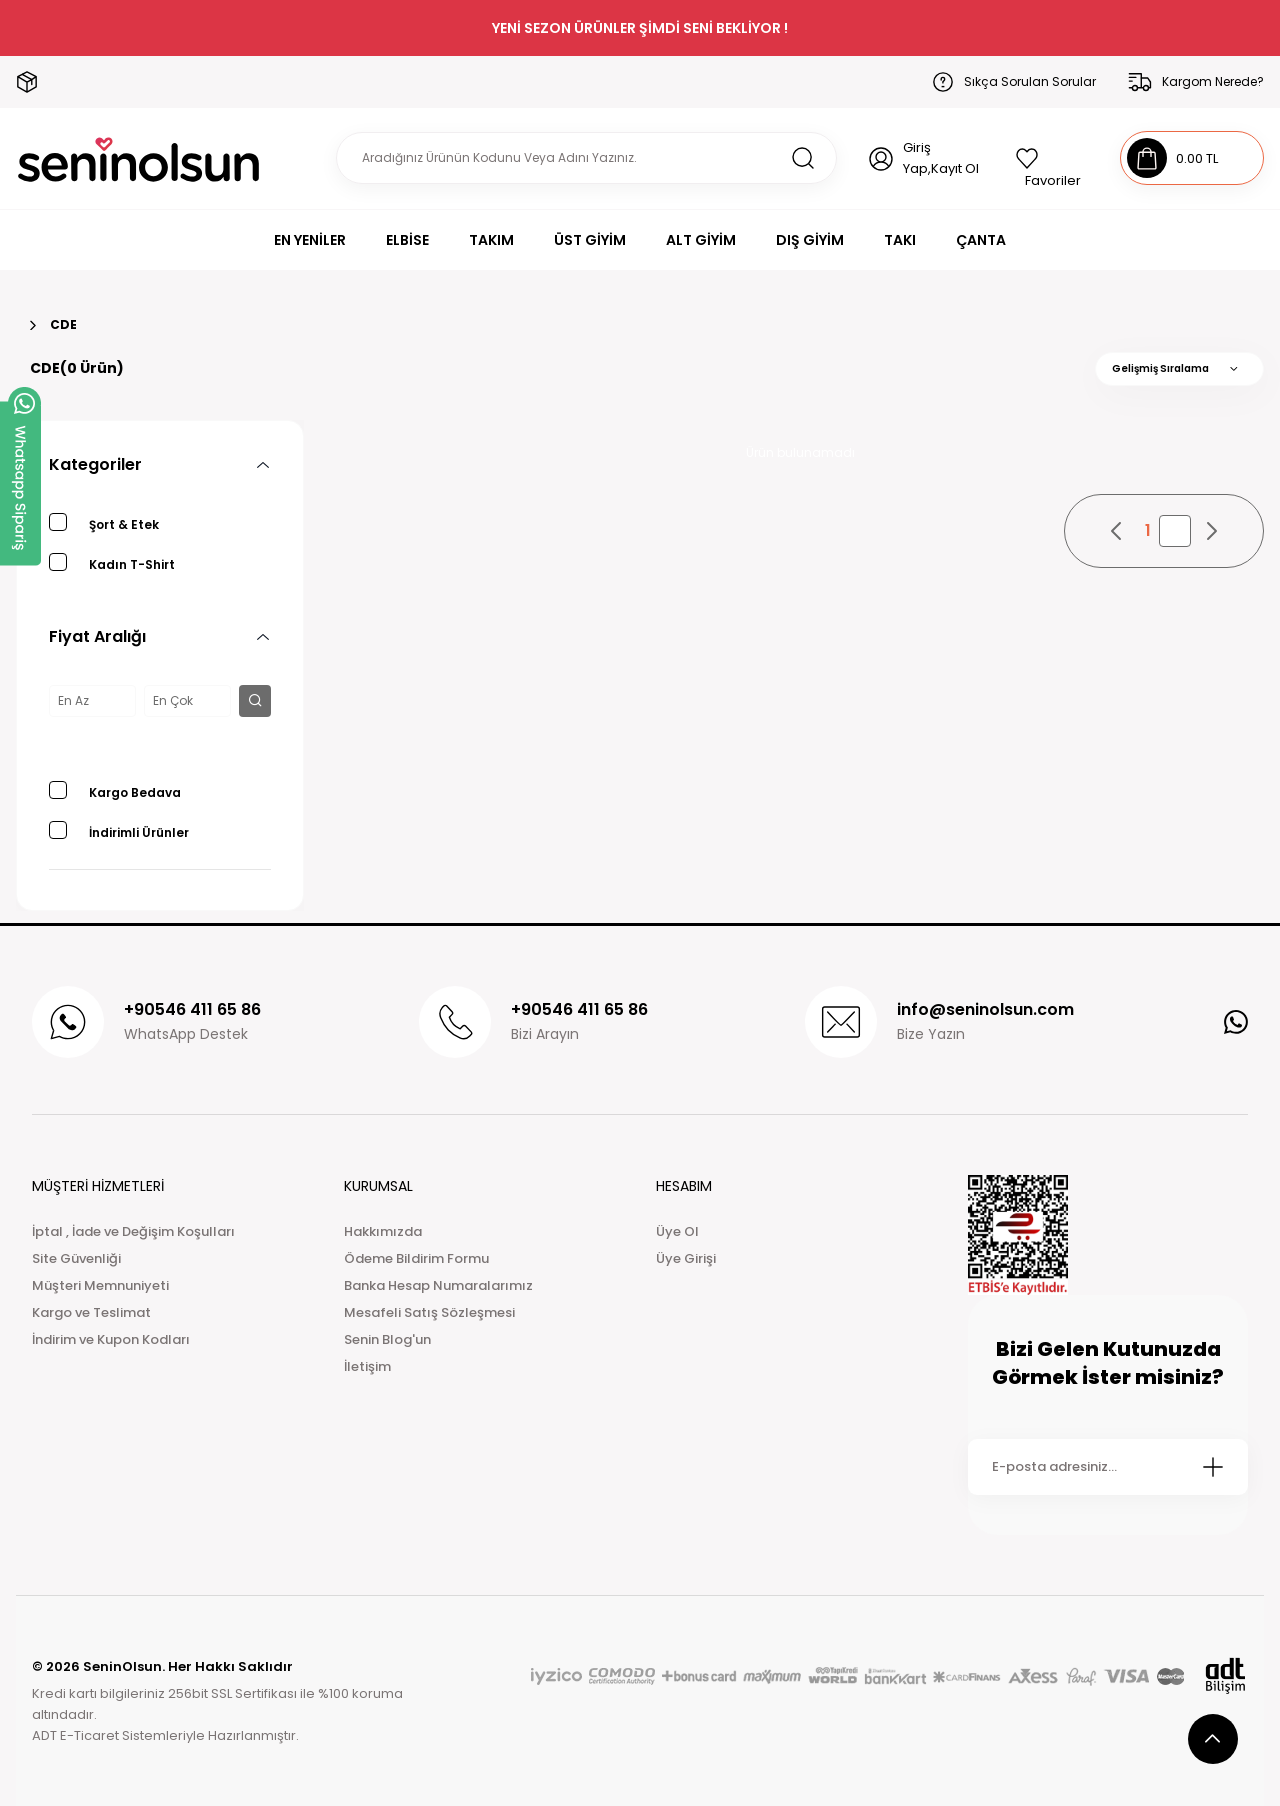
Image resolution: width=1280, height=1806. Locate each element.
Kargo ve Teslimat (91, 1312)
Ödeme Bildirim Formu (416, 1258)
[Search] (586, 158)
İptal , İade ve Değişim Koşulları (133, 1231)
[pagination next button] (1211, 531)
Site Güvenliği (76, 1258)
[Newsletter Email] (1108, 1467)
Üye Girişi (686, 1258)
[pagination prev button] (1117, 531)
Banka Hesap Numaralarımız (438, 1285)
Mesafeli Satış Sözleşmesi (429, 1312)
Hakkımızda (383, 1231)
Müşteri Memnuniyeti (100, 1285)
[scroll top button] (1213, 1739)
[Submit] (1213, 1467)
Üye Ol (677, 1231)
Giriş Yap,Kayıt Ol (941, 158)
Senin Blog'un (387, 1339)
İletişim (367, 1366)
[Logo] (138, 158)
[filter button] (255, 701)
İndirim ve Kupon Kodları (111, 1339)
